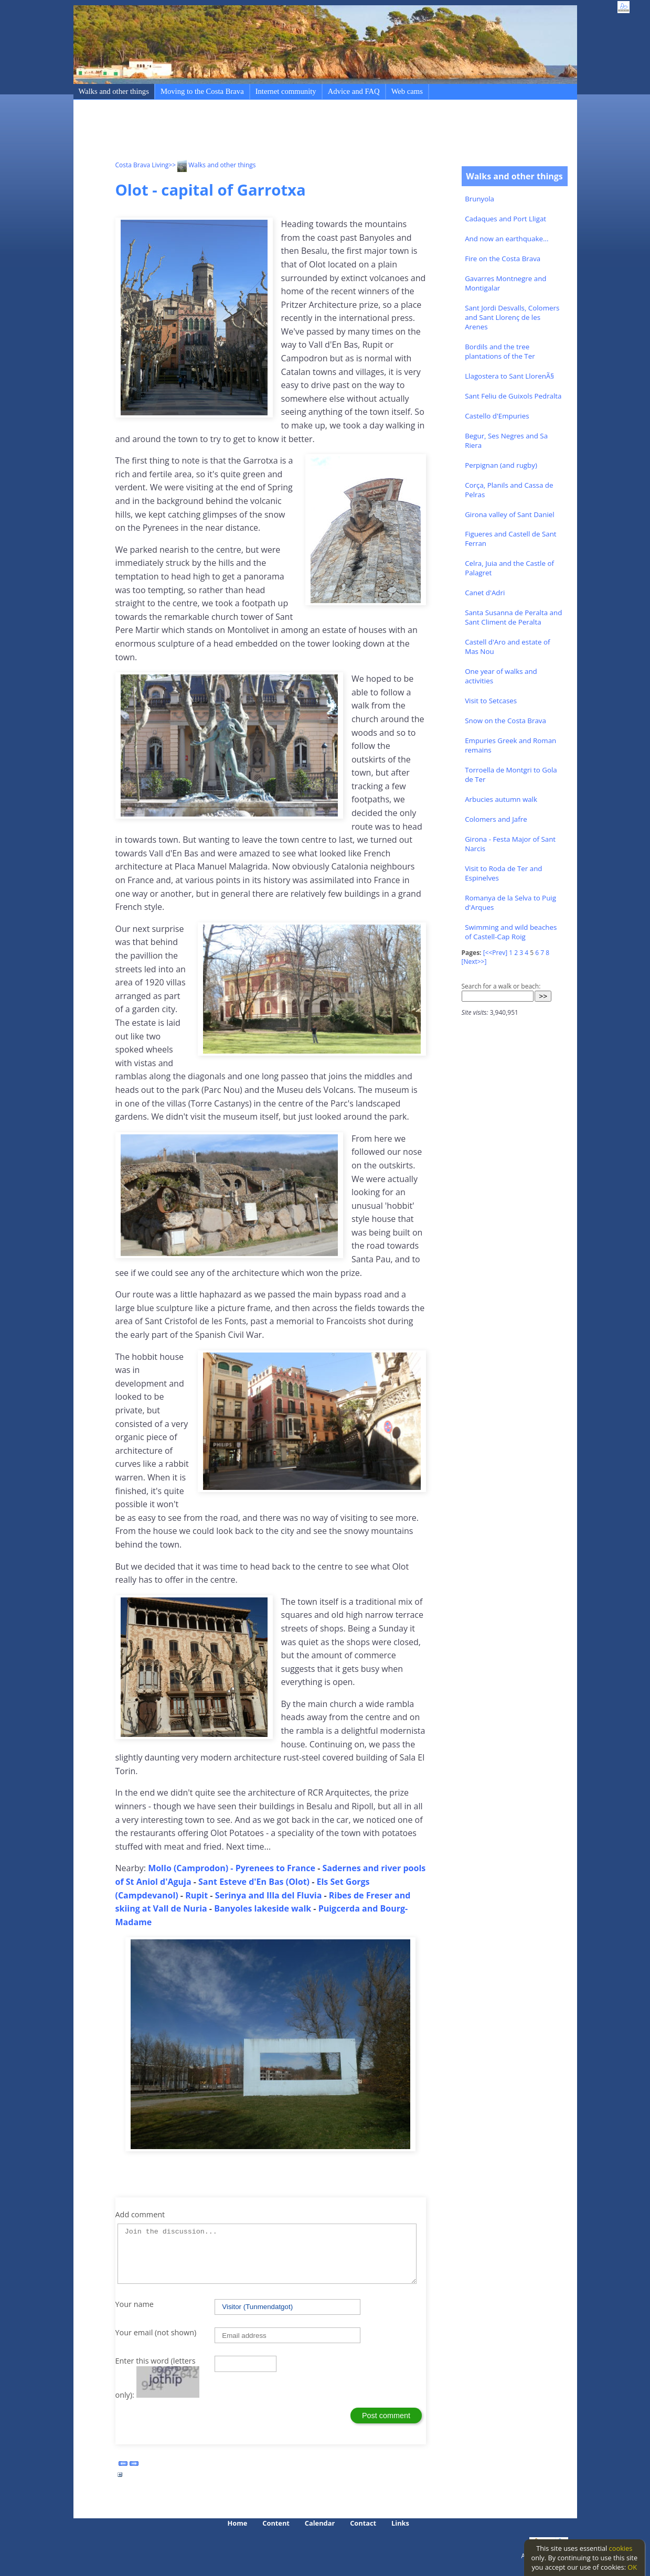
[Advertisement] (306, 131)
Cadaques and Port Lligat (505, 218)
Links (400, 2523)
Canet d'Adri (485, 592)
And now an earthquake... (506, 238)
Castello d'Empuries (497, 416)
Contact (363, 2523)
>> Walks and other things (211, 164)
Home (238, 2523)
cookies (621, 2548)
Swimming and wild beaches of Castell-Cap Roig (511, 931)
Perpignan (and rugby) (501, 465)
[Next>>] (474, 961)
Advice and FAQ (354, 91)
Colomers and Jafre (496, 819)
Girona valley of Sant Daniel (510, 514)
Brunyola (479, 198)
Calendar (320, 2523)
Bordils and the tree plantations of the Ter (500, 351)
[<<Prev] (495, 952)
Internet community (285, 91)
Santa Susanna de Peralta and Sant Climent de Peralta (513, 617)
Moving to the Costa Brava (202, 91)
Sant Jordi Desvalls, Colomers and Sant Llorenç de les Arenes (512, 317)
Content (276, 2523)
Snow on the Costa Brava (505, 720)
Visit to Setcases (491, 700)
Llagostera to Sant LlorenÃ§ (509, 376)
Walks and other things (114, 91)
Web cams (407, 91)
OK (632, 2567)
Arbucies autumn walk (501, 799)
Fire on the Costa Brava (502, 258)
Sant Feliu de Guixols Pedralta (513, 396)
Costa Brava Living (142, 164)
